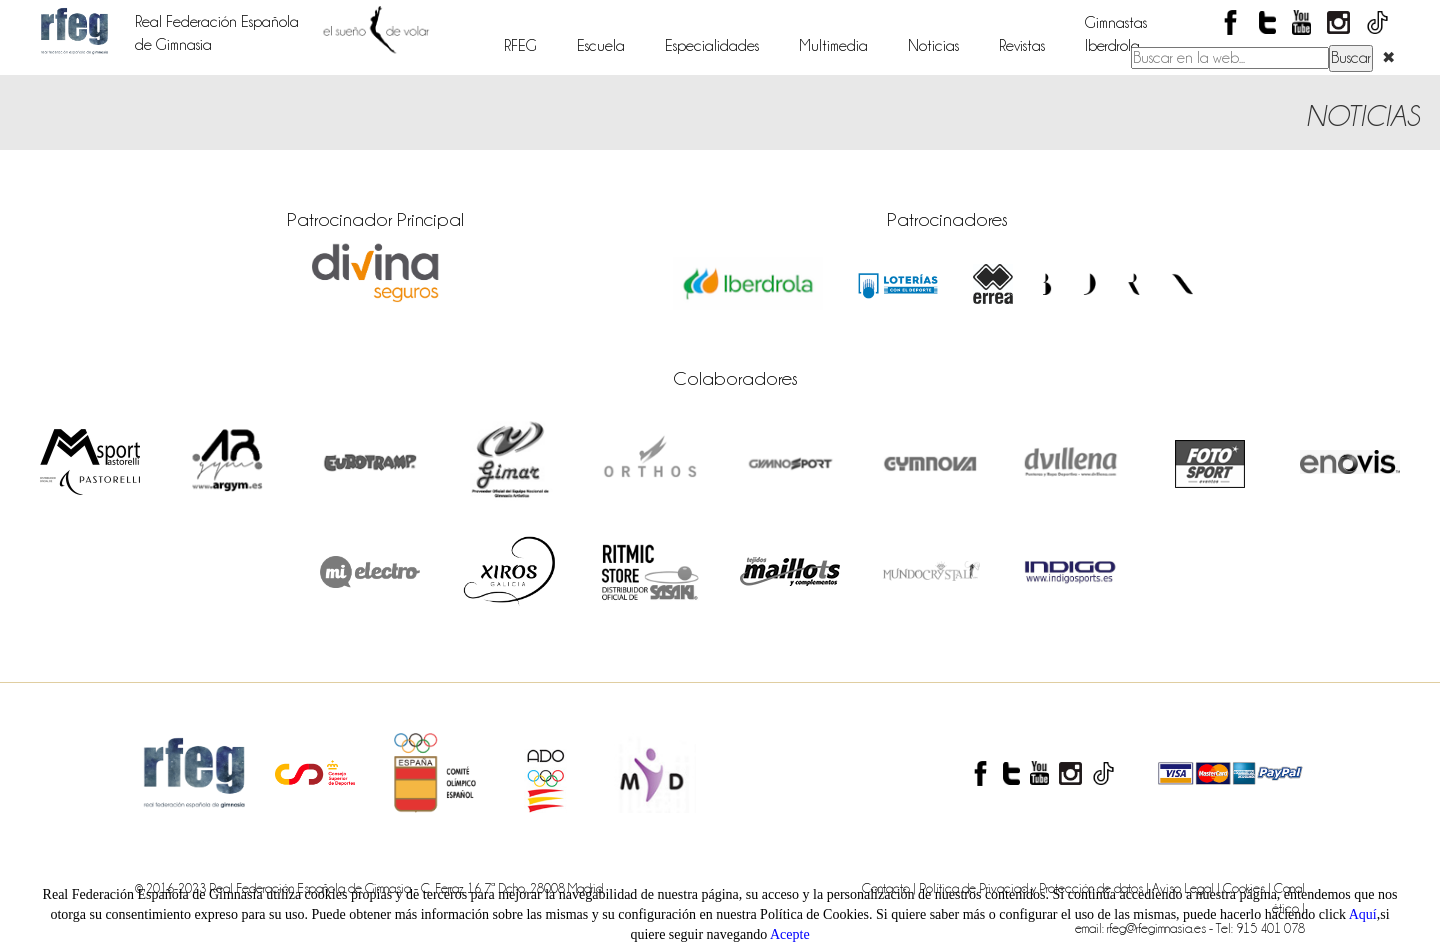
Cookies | (1248, 888)
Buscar (1351, 58)
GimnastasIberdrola (1116, 34)
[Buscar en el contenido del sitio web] (1230, 58)
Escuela (601, 46)
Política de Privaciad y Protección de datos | (1035, 888)
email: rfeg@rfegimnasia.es (1142, 928)
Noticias (933, 46)
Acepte (790, 934)
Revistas (1022, 46)
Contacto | (890, 888)
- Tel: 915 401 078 (1257, 928)
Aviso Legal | (1187, 888)
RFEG (520, 46)
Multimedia (833, 46)
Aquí (1363, 914)
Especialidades (712, 46)
